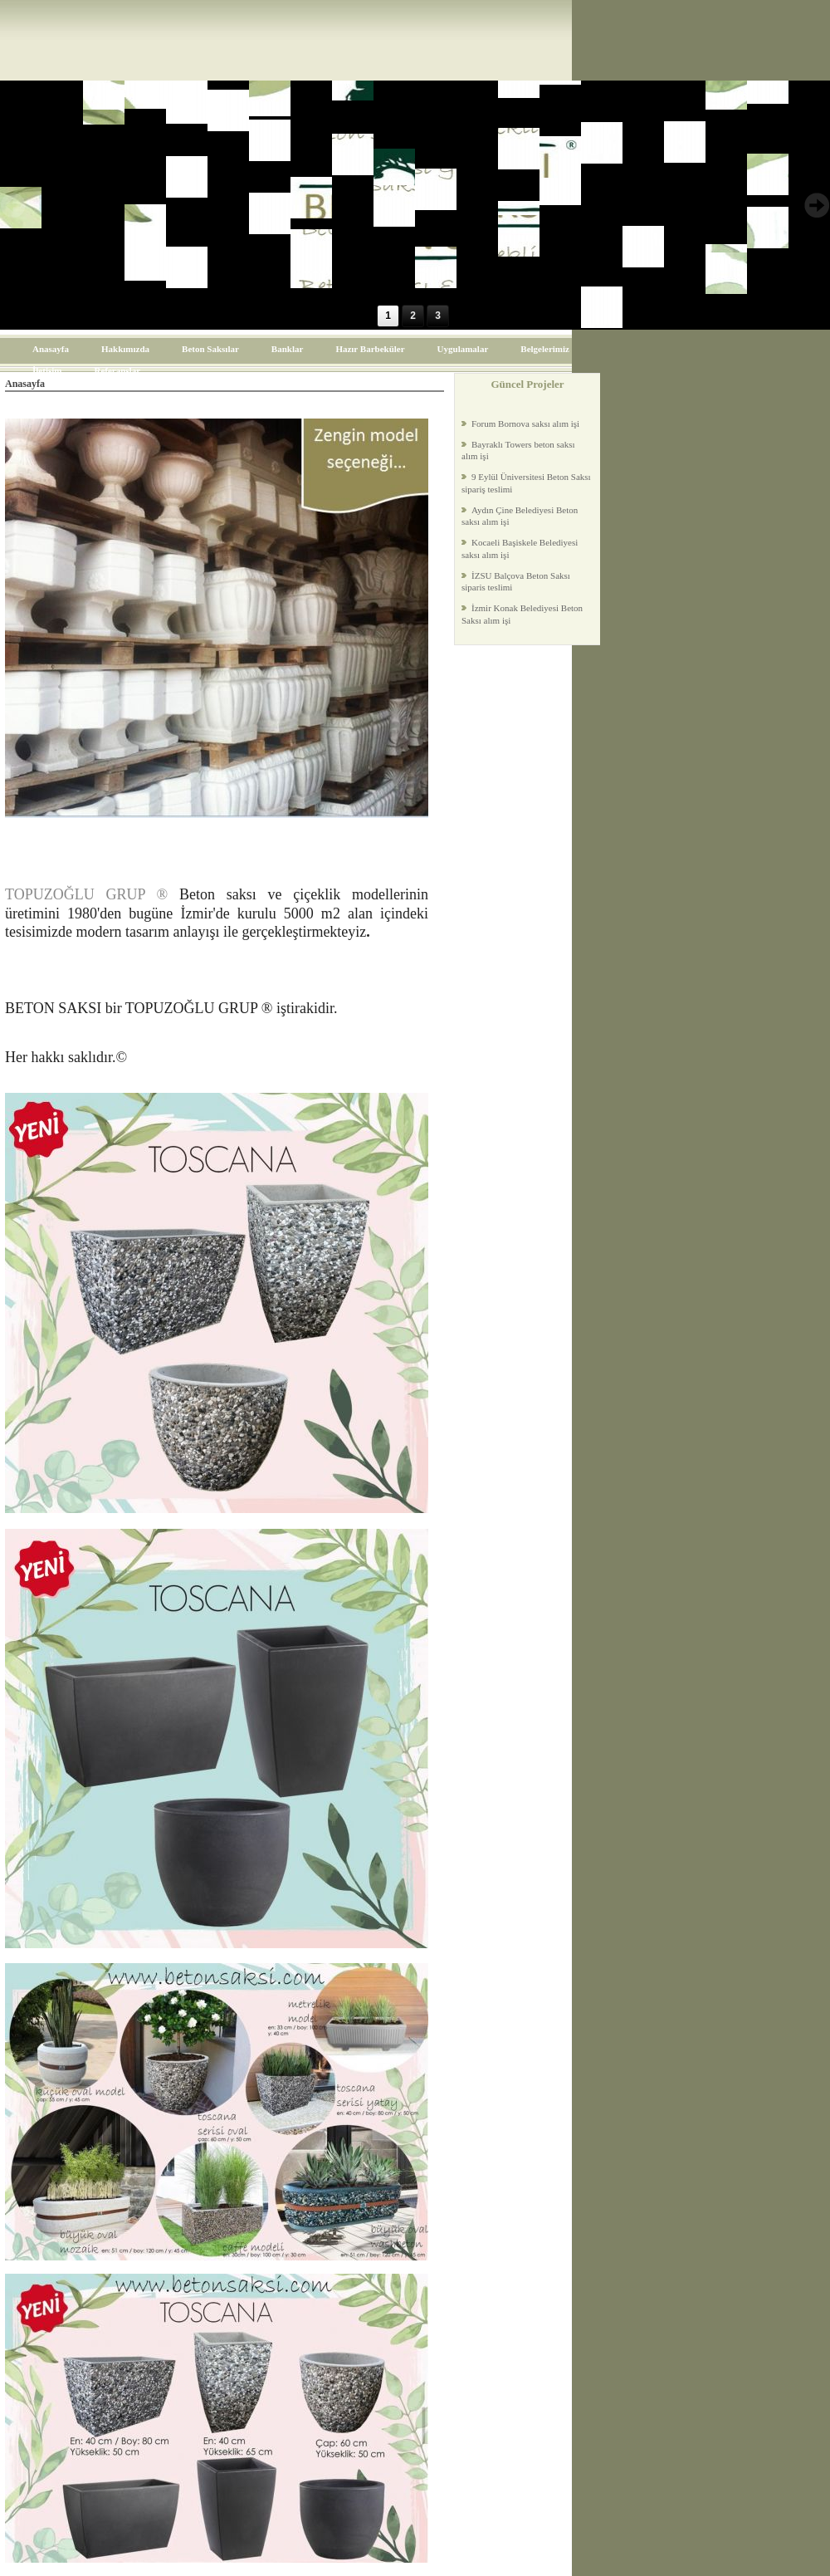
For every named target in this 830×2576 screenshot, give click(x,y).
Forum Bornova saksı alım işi (525, 424)
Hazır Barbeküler (369, 349)
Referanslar (117, 370)
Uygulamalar (463, 349)
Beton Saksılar (210, 349)
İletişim (46, 370)
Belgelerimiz (544, 349)
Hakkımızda (125, 349)
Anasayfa (50, 349)
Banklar (287, 349)
